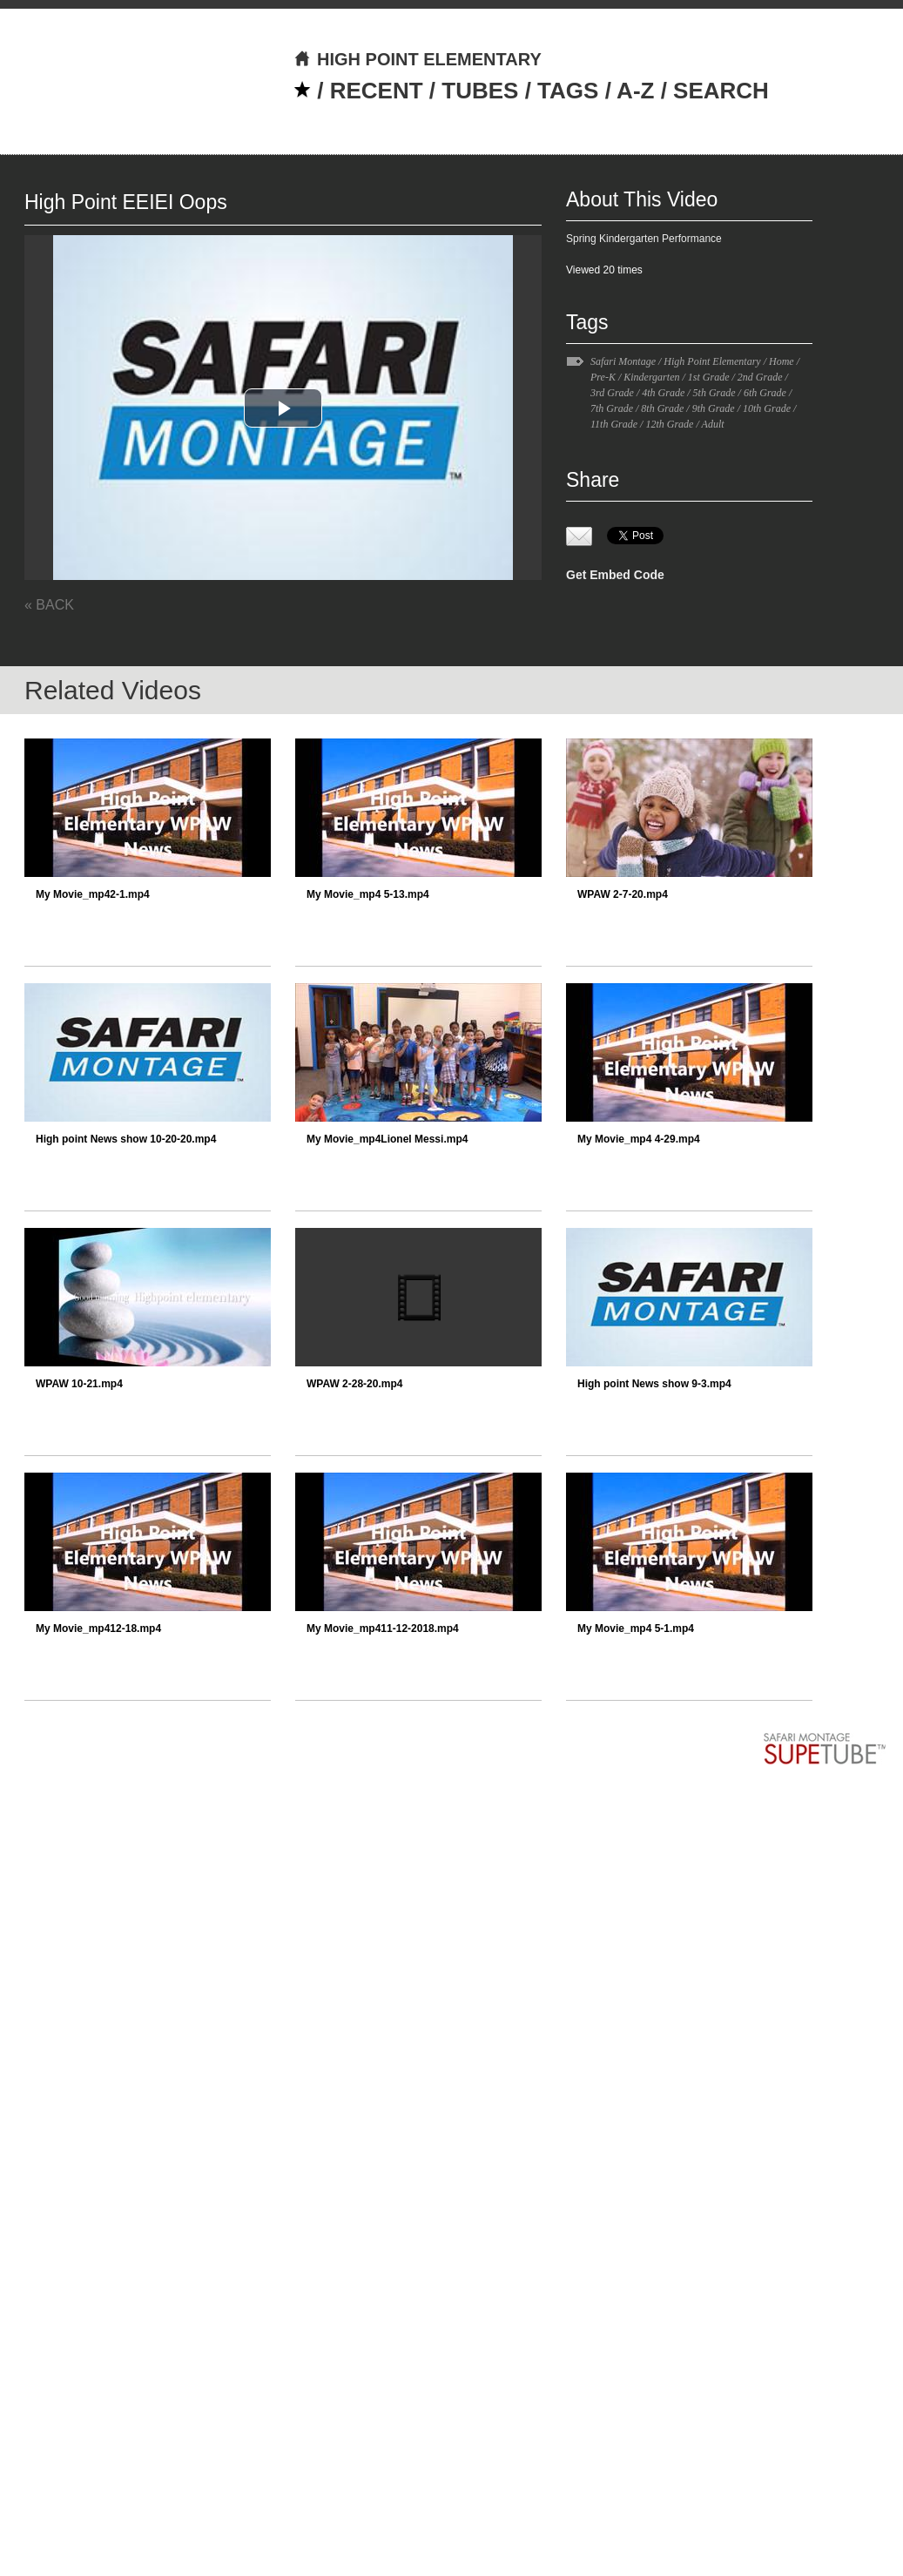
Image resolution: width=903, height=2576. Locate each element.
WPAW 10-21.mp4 (79, 1384)
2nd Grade (760, 377)
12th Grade (669, 424)
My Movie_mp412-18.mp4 (98, 1628)
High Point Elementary (712, 361)
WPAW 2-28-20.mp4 (354, 1384)
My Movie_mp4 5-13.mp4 (368, 894)
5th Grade (714, 393)
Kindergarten (651, 377)
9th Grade (713, 408)
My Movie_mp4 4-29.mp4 (638, 1139)
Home (781, 361)
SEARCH (721, 91)
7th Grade (611, 408)
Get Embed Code (615, 575)
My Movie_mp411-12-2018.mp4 (383, 1628)
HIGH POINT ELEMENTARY (417, 59)
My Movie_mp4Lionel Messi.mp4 (387, 1139)
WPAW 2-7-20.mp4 (622, 894)
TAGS (567, 91)
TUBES (479, 91)
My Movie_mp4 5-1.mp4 (635, 1628)
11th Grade (613, 424)
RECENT (376, 91)
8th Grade (662, 408)
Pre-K (603, 377)
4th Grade (663, 393)
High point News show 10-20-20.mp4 (126, 1139)
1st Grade (709, 377)
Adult (713, 424)
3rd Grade (612, 393)
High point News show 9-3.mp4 (654, 1384)
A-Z (635, 91)
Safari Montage (623, 361)
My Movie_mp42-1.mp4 (93, 894)
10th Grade (767, 408)
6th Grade (765, 393)
